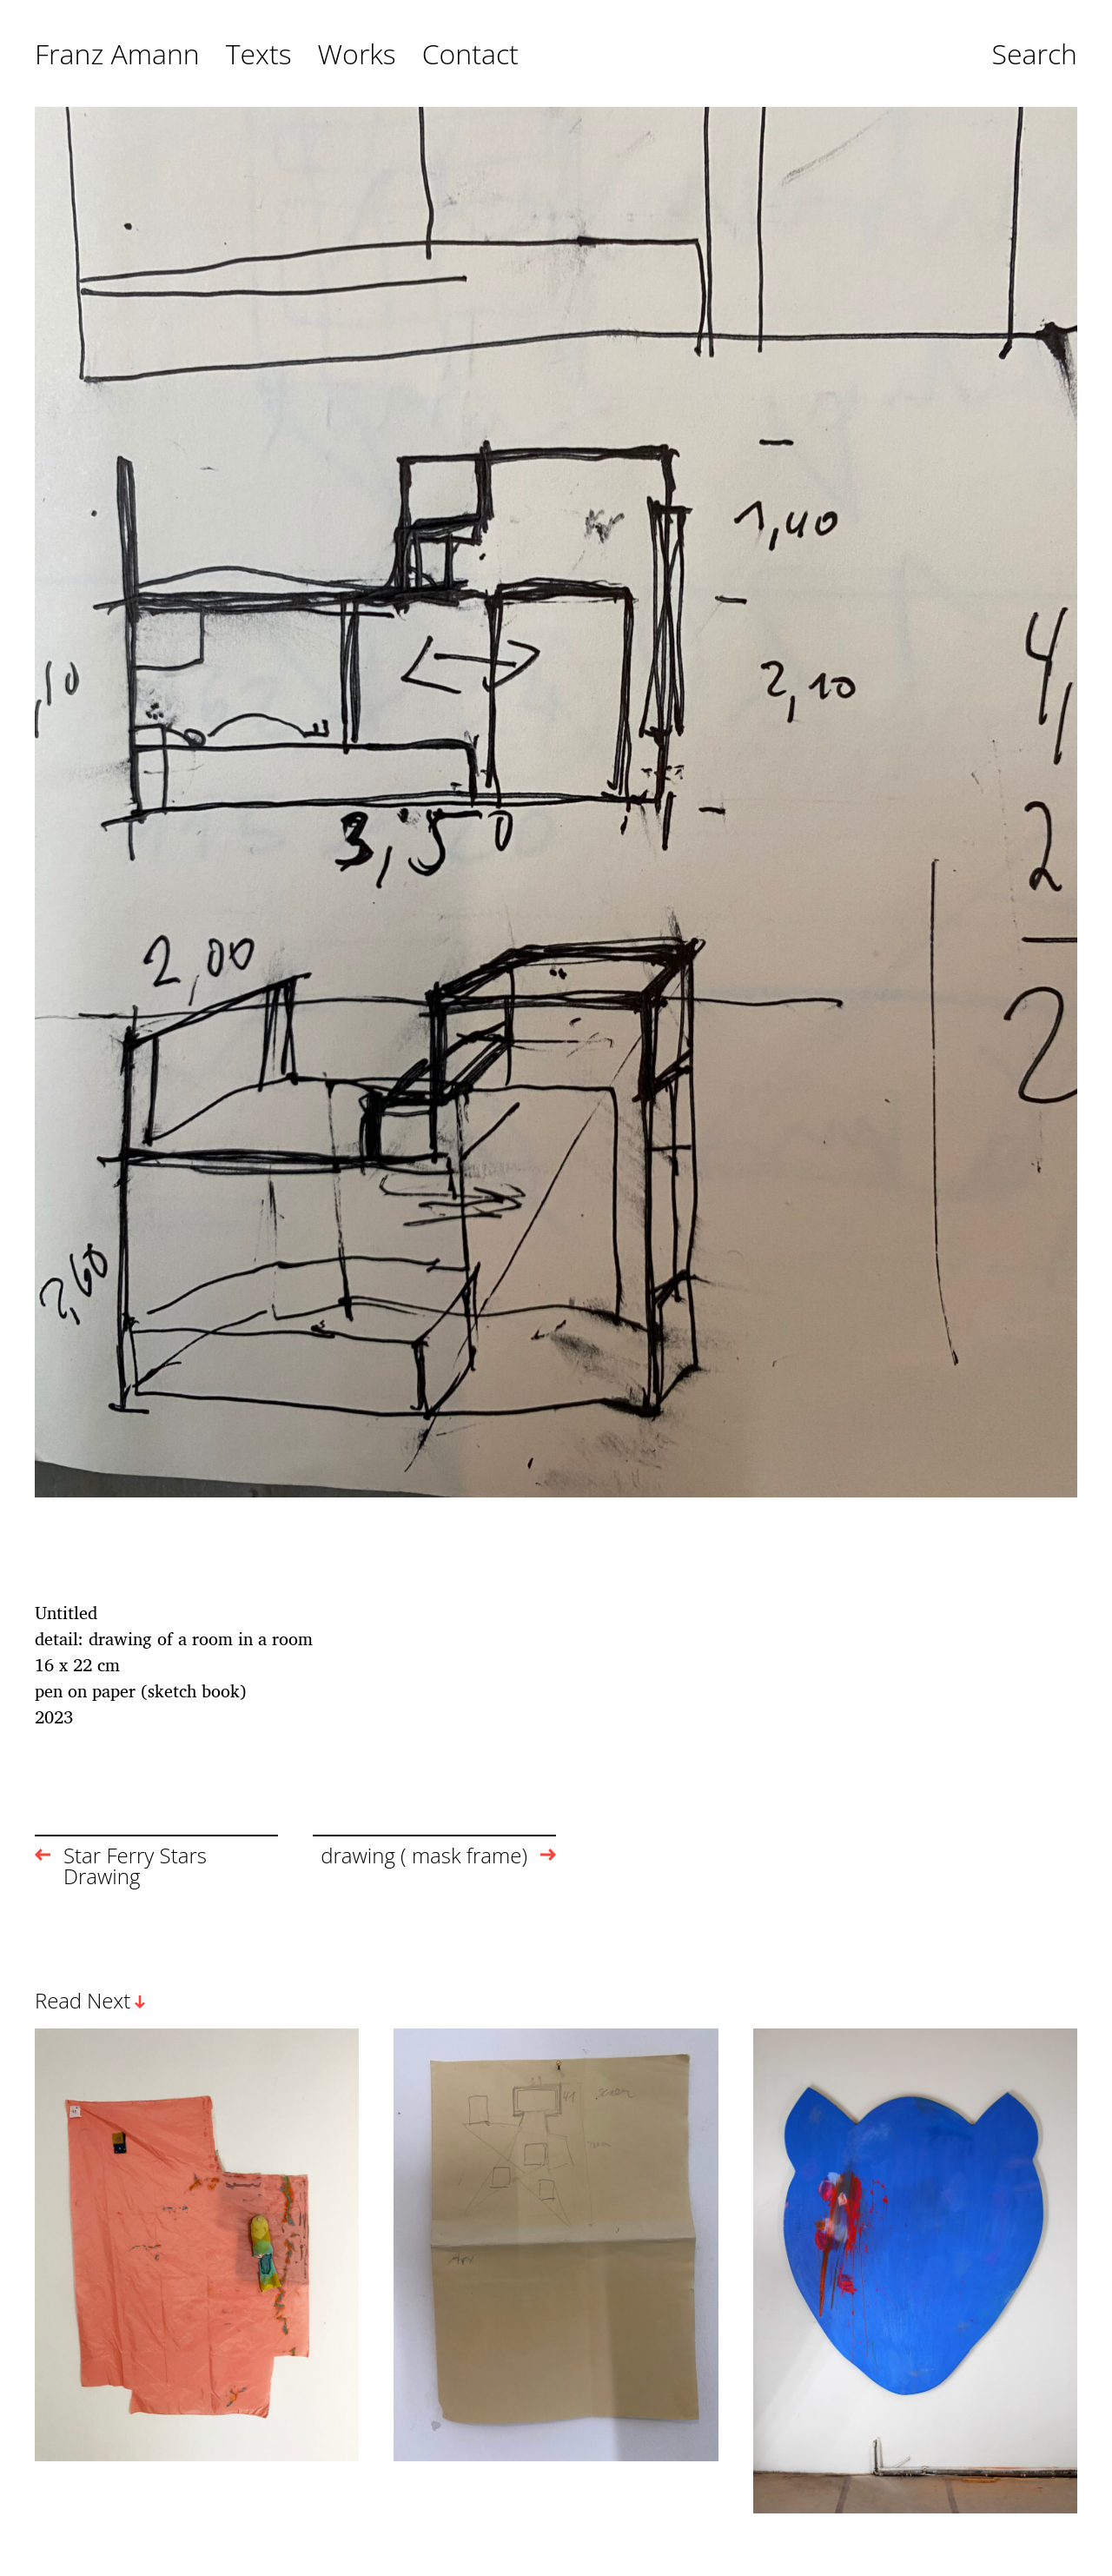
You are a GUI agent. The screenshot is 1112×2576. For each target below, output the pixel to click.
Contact (470, 55)
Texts (259, 55)
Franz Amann (117, 55)
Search (1034, 54)
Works (357, 55)
